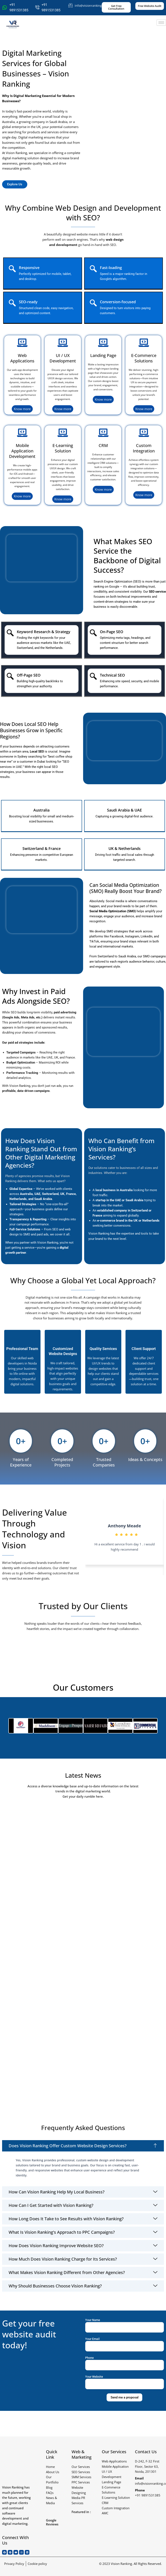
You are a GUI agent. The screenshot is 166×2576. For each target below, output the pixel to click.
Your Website (124, 2383)
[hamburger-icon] (161, 24)
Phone (124, 2364)
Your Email (124, 2345)
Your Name (124, 2327)
